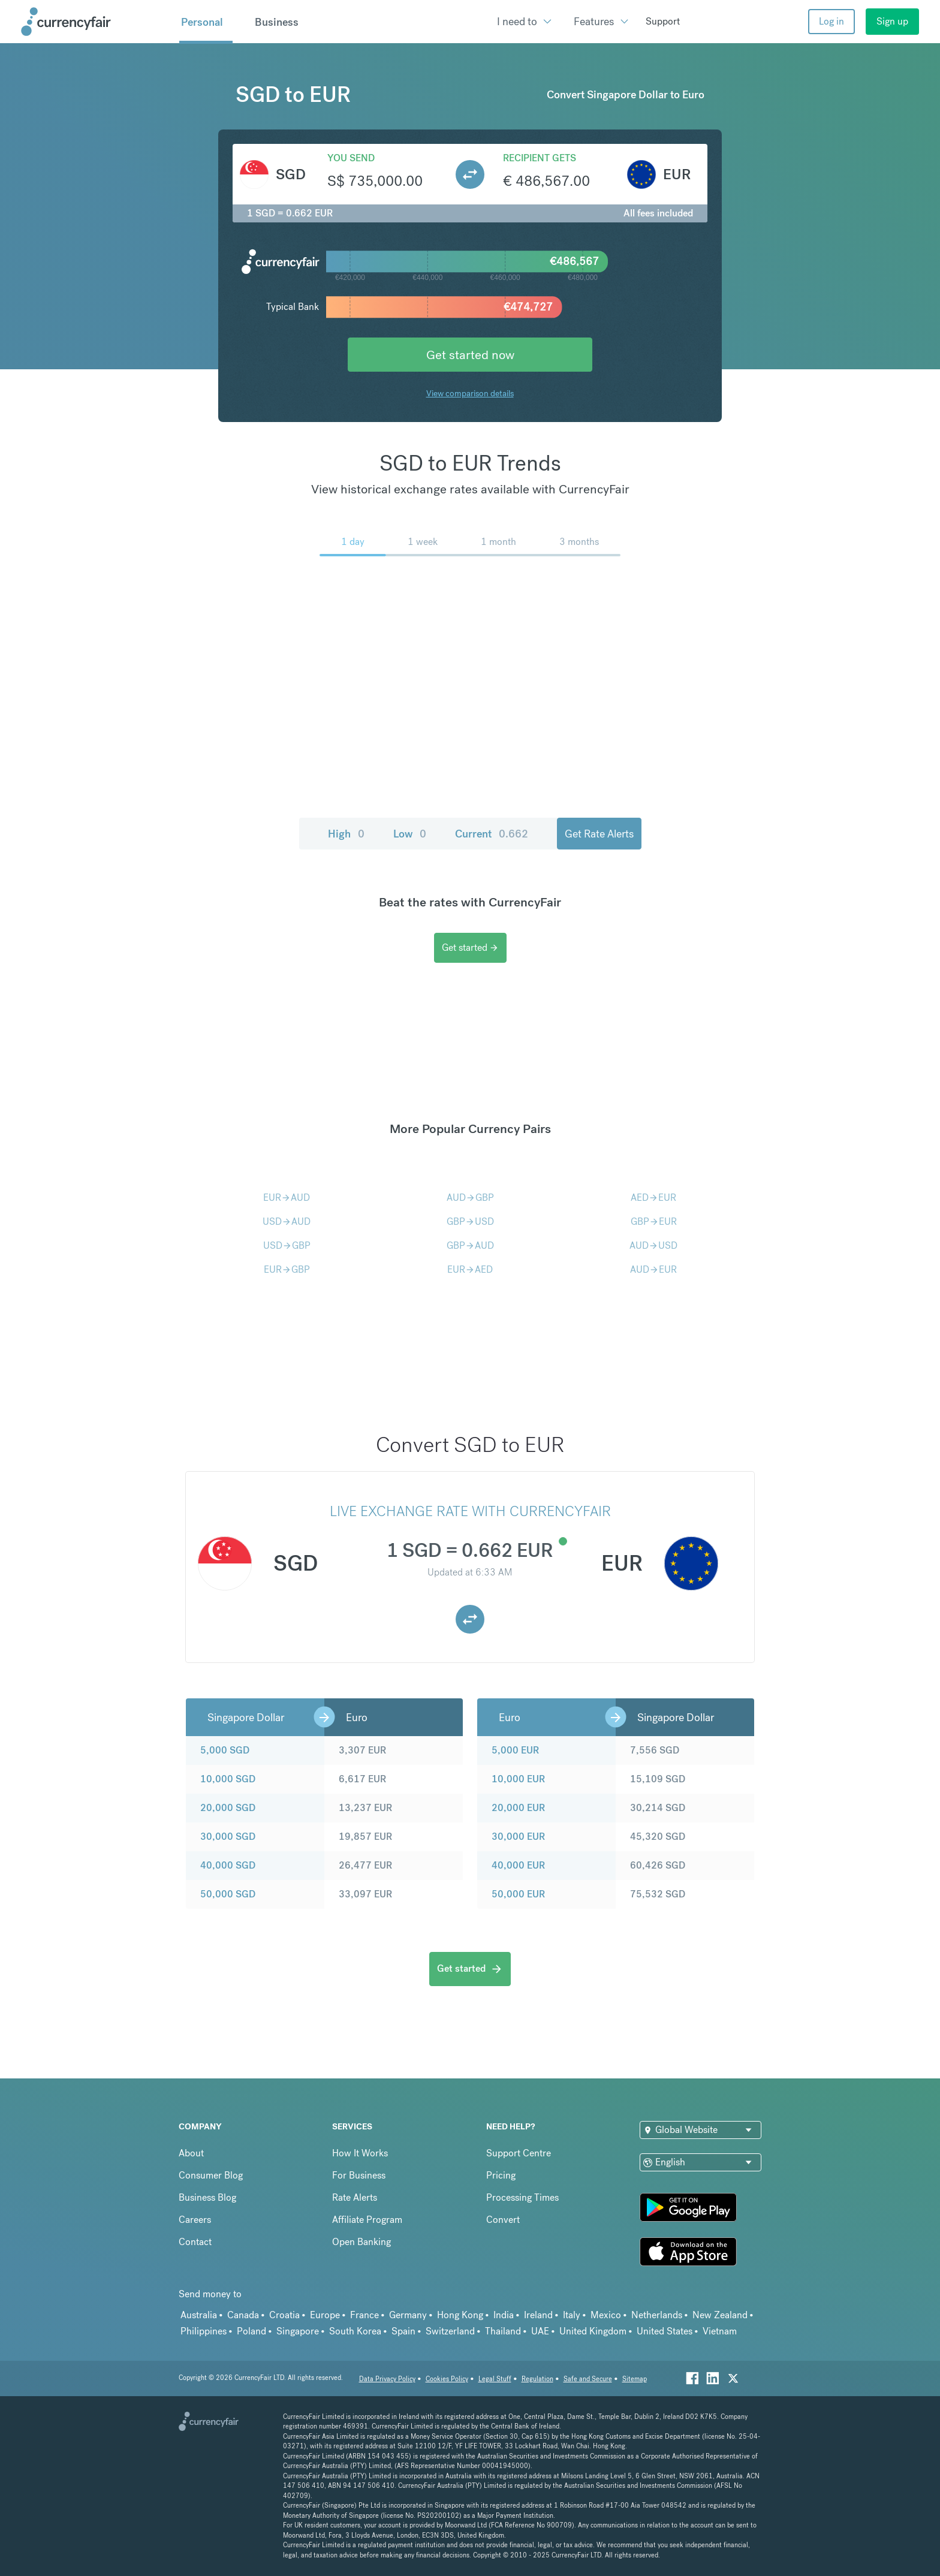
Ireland (538, 2315)
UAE (540, 2331)
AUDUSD (653, 1245)
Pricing (501, 2175)
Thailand (503, 2331)
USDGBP (287, 1245)
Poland (251, 2331)
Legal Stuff (494, 2379)
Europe (325, 2315)
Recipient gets (539, 158)
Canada (243, 2315)
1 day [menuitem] (352, 541)
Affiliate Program (367, 2219)
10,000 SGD (227, 1779)
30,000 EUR (518, 1836)
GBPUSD (470, 1221)
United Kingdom (592, 2331)
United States (664, 2331)
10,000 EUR (518, 1779)
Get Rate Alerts (599, 833)
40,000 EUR (518, 1865)
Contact (195, 2241)
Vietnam (720, 2331)
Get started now (470, 355)
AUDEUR (653, 1269)
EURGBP (287, 1269)
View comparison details (470, 393)
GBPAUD (470, 1245)
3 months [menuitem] (579, 541)
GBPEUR (654, 1221)
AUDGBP (470, 1197)
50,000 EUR (518, 1894)
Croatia (284, 2315)
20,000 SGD (227, 1807)
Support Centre (518, 2153)
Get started (470, 947)
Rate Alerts (354, 2197)
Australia (198, 2315)
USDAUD (287, 1221)
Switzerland (450, 2331)
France (364, 2315)
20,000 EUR (518, 1807)
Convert (503, 2219)
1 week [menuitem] (423, 541)
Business (277, 22)
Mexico (605, 2315)
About (191, 2153)
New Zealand (720, 2315)
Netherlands (656, 2315)
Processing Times (522, 2197)
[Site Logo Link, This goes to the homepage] (96, 21)
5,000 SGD (224, 1750)
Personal (202, 22)
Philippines (203, 2331)
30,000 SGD (227, 1836)
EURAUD (286, 1197)
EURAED (470, 1269)
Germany (408, 2315)
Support (663, 21)
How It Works (360, 2153)
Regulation (537, 2379)
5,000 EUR (515, 1750)
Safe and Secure (588, 2379)
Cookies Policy (447, 2379)
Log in (831, 21)
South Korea (355, 2331)
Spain (403, 2331)
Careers (195, 2219)
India (503, 2315)
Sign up (892, 21)
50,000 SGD (227, 1894)
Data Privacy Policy (387, 2379)
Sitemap (634, 2379)
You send (351, 158)
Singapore (297, 2331)
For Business (358, 2175)
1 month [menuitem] (498, 541)
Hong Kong (460, 2315)
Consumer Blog (211, 2175)
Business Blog (207, 2197)
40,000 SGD (227, 1865)
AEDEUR (653, 1197)
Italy (571, 2315)
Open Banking (361, 2241)
